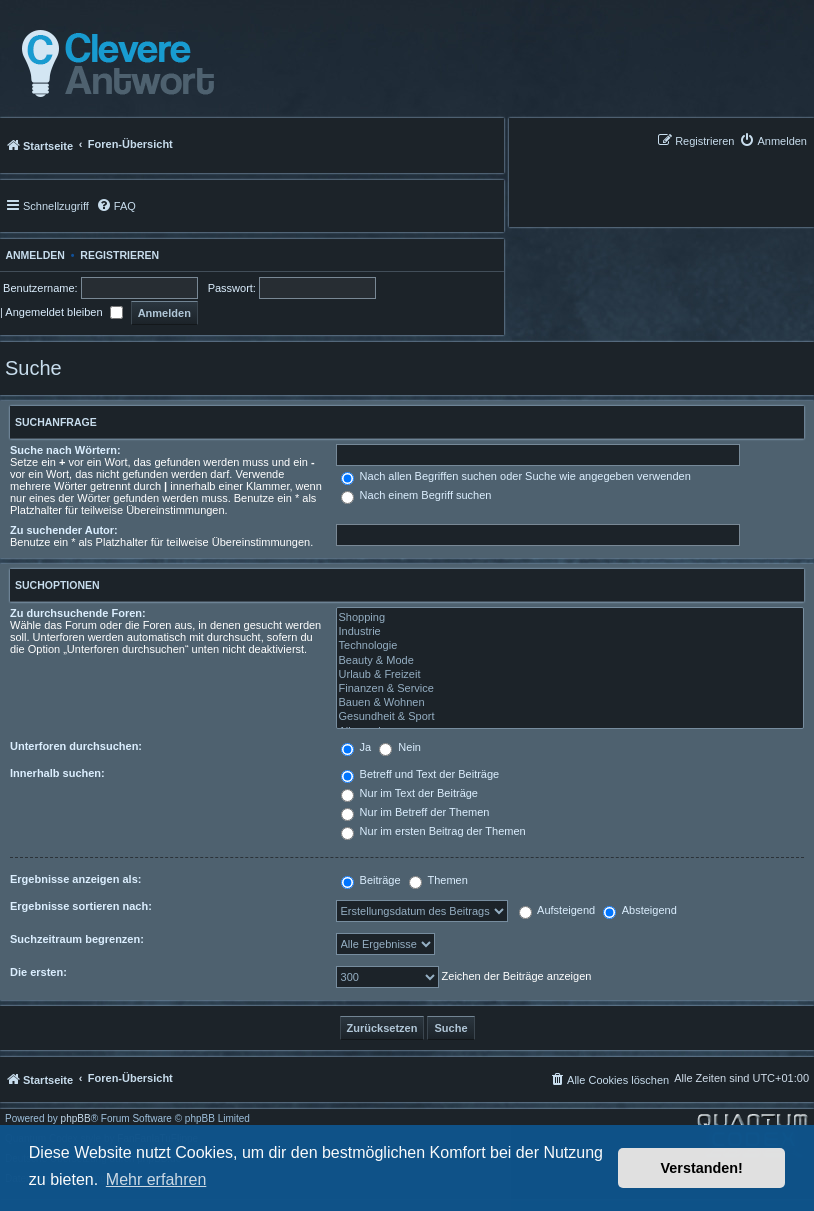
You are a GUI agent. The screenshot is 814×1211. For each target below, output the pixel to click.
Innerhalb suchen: (57, 773)
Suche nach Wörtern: (65, 450)
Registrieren (119, 255)
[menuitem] (773, 140)
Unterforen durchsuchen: (76, 746)
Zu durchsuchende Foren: (78, 613)
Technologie (570, 646)
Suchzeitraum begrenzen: (77, 939)
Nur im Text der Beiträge (409, 793)
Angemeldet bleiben (63, 312)
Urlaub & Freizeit (570, 675)
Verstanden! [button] (702, 1168)
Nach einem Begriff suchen (416, 495)
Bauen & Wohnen (570, 703)
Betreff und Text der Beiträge (420, 774)
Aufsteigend (557, 910)
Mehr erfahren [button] (156, 1179)
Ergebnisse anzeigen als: (75, 879)
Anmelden (32, 255)
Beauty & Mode (570, 661)
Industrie (570, 632)
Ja (356, 747)
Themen (438, 880)
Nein (400, 747)
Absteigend (640, 910)
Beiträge (371, 880)
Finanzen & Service (570, 689)
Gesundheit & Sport (570, 717)
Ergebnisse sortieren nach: (81, 906)
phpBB (76, 1119)
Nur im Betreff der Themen (415, 812)
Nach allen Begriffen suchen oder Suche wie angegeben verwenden (516, 476)
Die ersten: (38, 972)
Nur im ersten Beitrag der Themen (433, 831)
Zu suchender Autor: (64, 530)
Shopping (570, 618)
